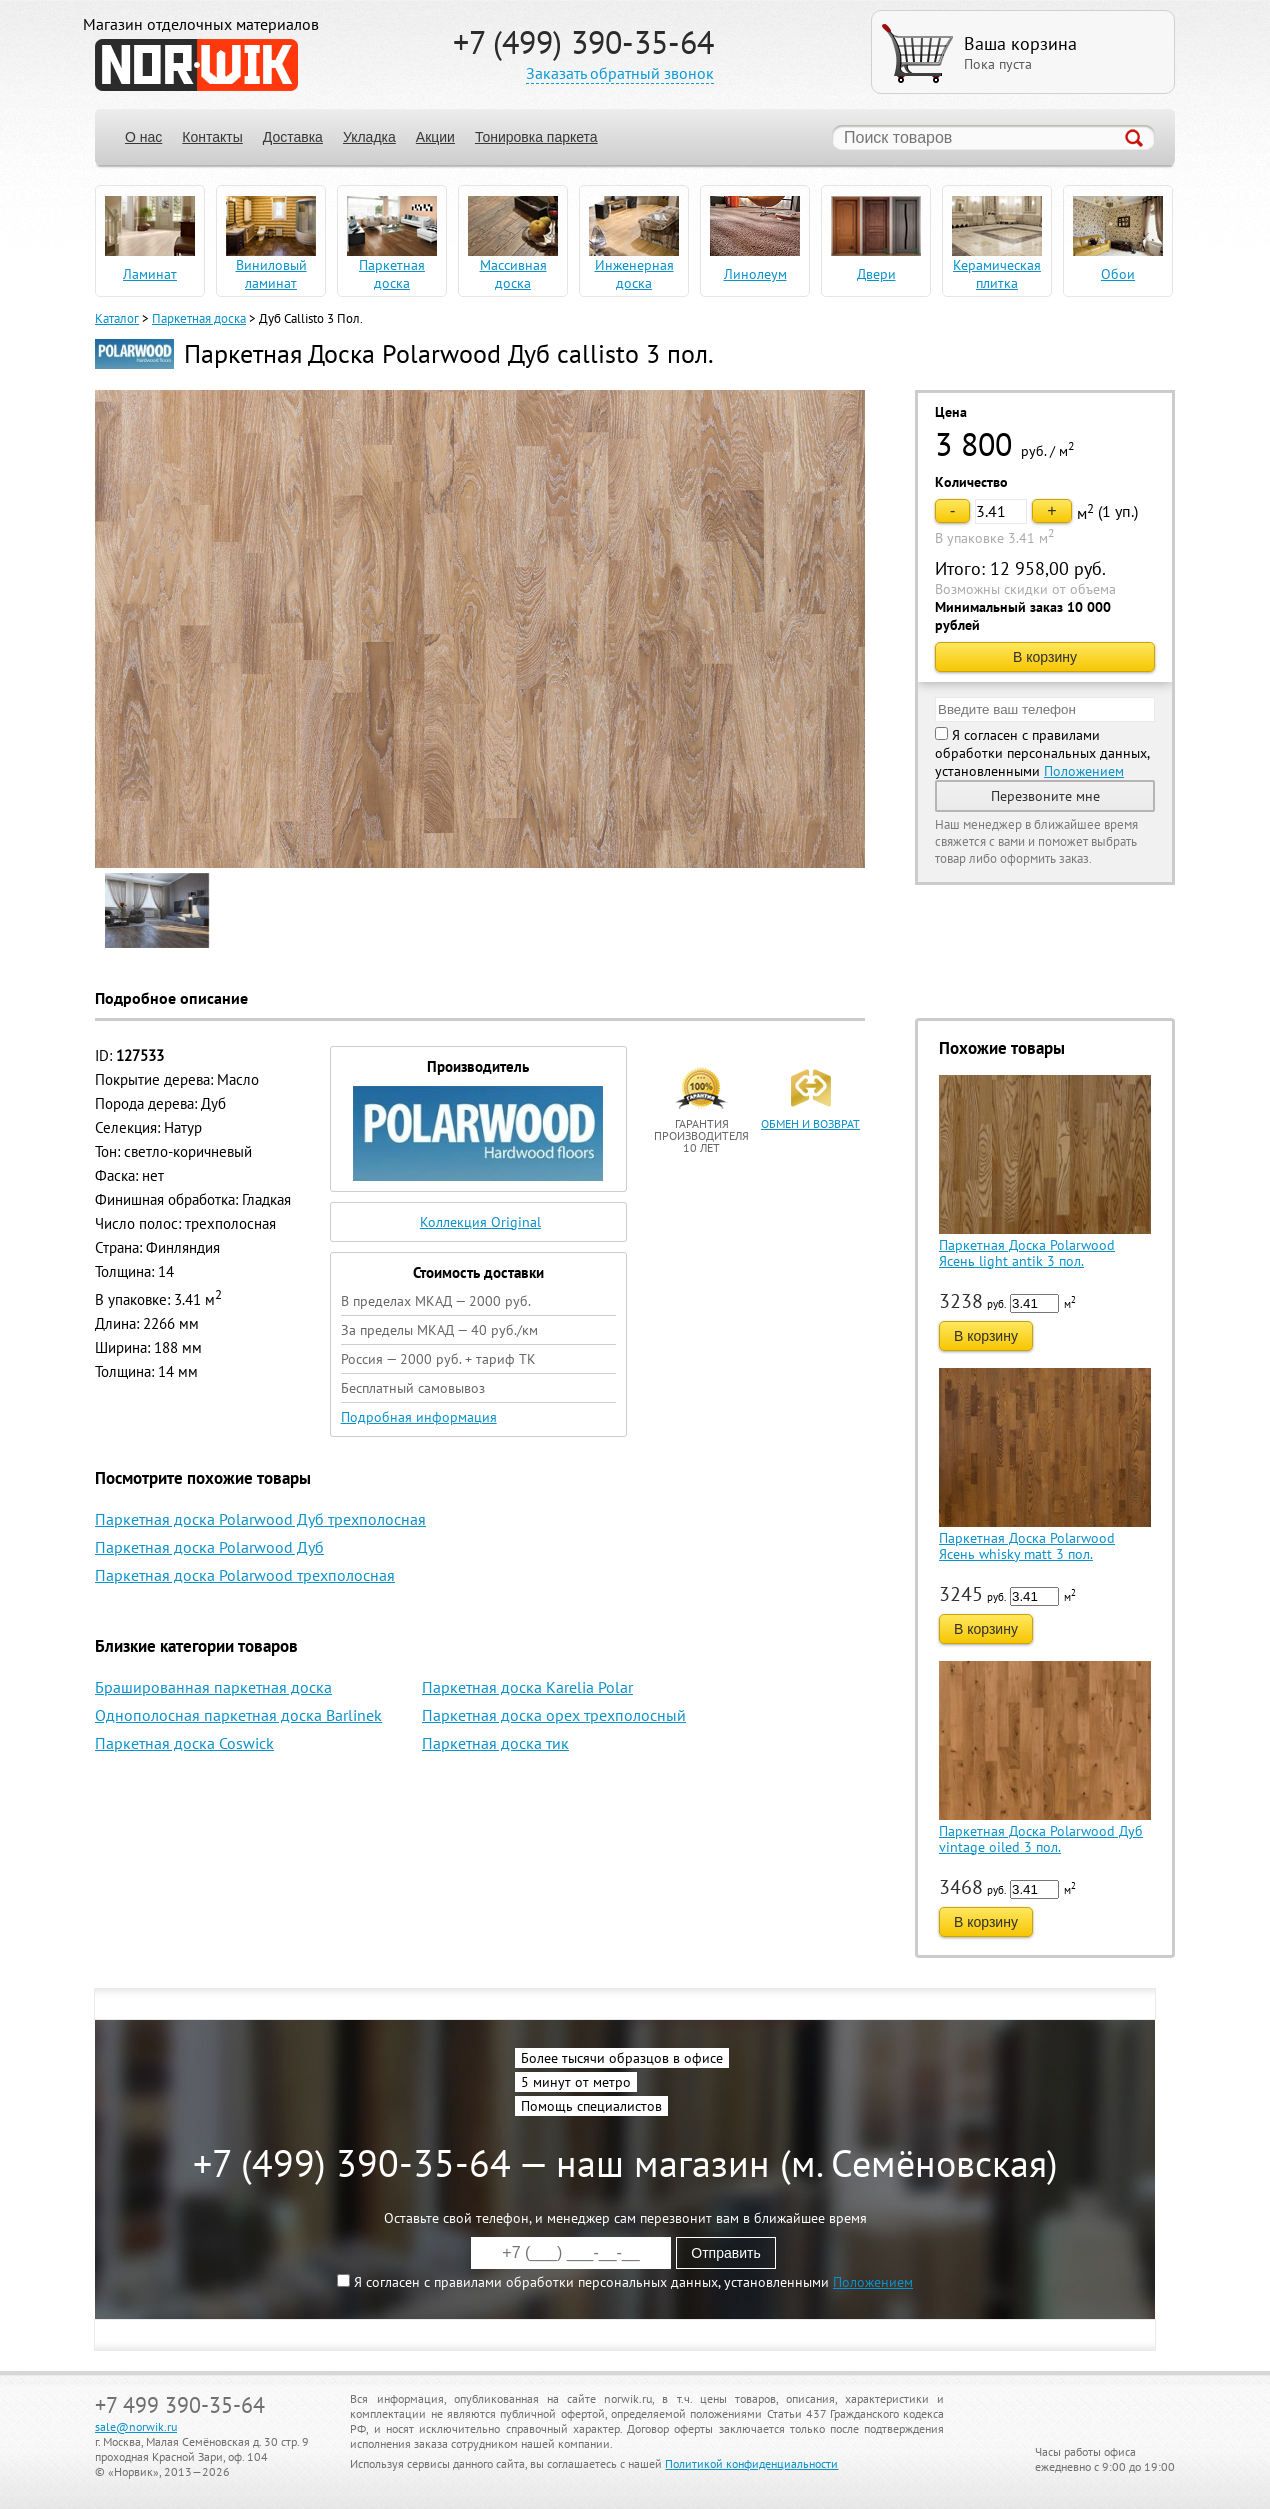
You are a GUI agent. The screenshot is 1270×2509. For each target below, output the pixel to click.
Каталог (117, 318)
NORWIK (196, 65)
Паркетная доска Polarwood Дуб (209, 1547)
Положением (1084, 771)
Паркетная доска (199, 318)
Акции (435, 137)
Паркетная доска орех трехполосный (554, 1715)
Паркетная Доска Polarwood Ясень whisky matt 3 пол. (1027, 1546)
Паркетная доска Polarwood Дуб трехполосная (260, 1519)
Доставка (293, 137)
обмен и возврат (810, 1123)
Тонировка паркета (536, 137)
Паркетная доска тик (495, 1743)
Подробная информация (419, 1417)
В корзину (1045, 657)
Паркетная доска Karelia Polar (527, 1687)
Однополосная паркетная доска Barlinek (238, 1715)
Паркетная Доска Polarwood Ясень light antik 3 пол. (1027, 1253)
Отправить (725, 2253)
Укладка (369, 137)
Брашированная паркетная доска (213, 1687)
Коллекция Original (480, 1222)
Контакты (212, 137)
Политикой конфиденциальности (751, 2463)
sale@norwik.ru (136, 2426)
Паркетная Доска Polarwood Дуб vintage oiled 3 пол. (1041, 1839)
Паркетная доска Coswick (184, 1743)
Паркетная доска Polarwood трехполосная (245, 1575)
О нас (143, 137)
